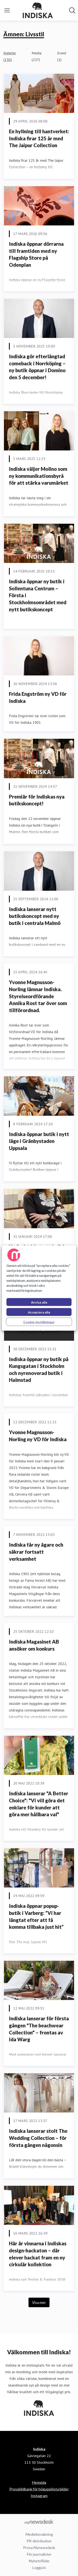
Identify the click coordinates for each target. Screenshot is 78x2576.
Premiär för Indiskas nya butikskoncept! (36, 800)
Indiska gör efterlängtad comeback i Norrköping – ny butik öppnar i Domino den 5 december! (37, 366)
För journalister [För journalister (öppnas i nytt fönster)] (39, 2554)
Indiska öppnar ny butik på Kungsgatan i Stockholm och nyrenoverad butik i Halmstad (38, 1369)
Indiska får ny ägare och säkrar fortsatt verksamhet (36, 1552)
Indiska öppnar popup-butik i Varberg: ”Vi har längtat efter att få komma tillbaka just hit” (36, 1916)
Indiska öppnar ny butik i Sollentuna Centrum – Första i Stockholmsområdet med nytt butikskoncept (37, 595)
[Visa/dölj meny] (7, 10)
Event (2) (61, 56)
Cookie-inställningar (39, 1322)
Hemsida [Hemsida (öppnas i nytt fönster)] (39, 2482)
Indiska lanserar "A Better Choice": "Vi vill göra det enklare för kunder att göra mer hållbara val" (38, 1803)
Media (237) (36, 56)
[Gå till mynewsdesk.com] (39, 2522)
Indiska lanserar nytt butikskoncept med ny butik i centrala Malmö (35, 916)
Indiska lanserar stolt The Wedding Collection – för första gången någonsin (38, 2138)
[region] (39, 1288)
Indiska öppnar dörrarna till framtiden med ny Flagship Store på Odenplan (36, 254)
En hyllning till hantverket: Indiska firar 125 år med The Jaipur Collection (39, 138)
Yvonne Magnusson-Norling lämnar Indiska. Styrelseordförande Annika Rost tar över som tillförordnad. (38, 996)
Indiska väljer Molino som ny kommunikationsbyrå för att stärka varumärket (38, 476)
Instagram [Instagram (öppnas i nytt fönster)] (39, 2495)
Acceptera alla (39, 1312)
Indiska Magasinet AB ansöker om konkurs (34, 1645)
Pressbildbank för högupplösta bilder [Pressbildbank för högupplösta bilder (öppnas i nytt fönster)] (39, 2489)
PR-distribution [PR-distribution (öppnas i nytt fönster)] (39, 2541)
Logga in (39, 2567)
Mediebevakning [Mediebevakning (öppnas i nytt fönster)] (39, 2534)
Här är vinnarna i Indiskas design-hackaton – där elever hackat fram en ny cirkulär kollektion (37, 2253)
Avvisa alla (39, 1302)
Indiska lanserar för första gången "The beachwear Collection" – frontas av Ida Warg (39, 2028)
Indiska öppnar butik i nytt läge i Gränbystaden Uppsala (39, 1141)
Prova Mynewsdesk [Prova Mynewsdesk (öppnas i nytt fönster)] (39, 2547)
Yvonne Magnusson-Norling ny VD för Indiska (38, 1435)
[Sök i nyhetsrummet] (72, 10)
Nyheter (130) (9, 56)
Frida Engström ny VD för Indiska (38, 697)
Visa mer (39, 2302)
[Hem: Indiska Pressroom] (38, 10)
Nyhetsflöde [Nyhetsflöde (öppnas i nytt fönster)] (39, 2561)
